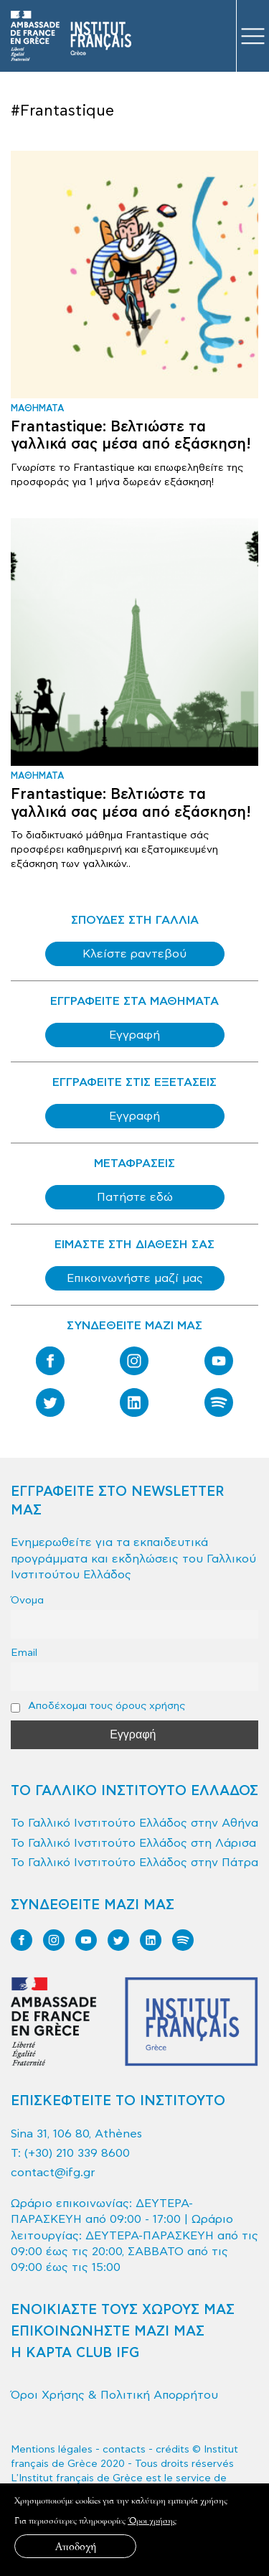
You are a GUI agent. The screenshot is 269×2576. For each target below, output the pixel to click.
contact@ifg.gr (53, 2172)
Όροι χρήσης (152, 2520)
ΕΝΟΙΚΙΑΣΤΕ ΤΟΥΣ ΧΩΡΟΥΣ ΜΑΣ (123, 2310)
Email (24, 1653)
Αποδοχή (75, 2546)
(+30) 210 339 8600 (77, 2153)
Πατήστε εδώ (135, 1197)
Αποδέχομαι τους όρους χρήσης (98, 1706)
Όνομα (27, 1600)
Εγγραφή (134, 1035)
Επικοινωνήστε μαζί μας (135, 1278)
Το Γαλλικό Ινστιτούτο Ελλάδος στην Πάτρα (134, 1862)
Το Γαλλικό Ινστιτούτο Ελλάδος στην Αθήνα (134, 1823)
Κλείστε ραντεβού (134, 953)
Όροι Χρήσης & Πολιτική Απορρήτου (114, 2395)
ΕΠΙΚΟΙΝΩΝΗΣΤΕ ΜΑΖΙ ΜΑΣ (107, 2331)
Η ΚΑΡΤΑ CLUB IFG (75, 2353)
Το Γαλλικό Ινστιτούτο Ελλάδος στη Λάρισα (133, 1843)
